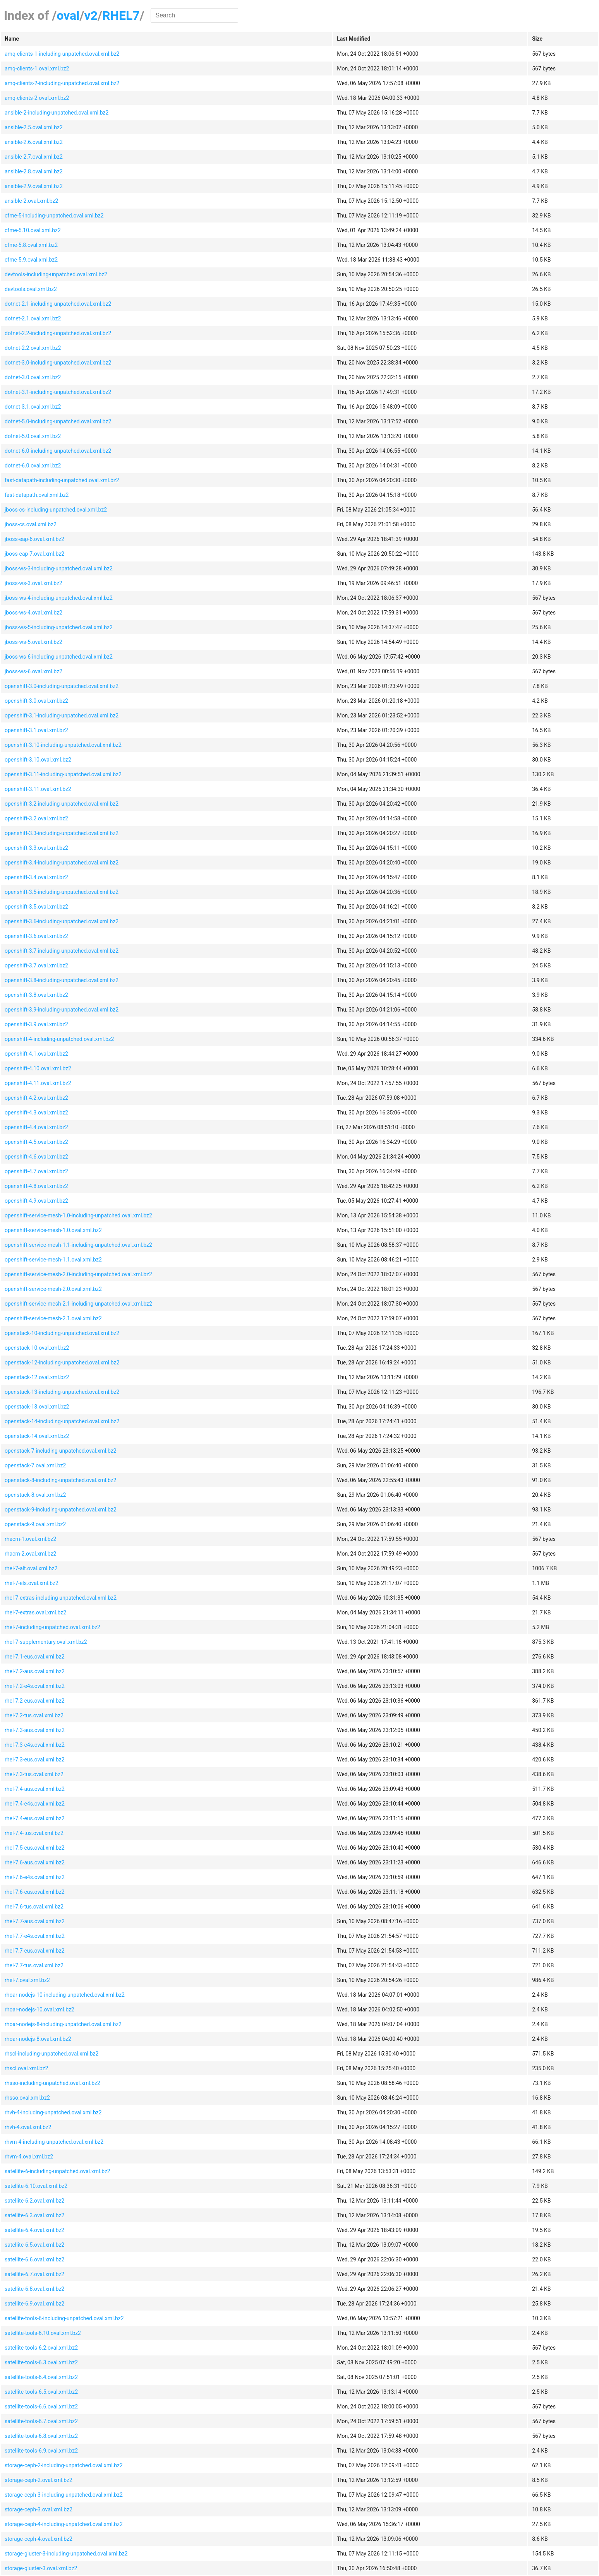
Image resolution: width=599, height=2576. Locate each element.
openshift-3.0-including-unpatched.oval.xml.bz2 (61, 686)
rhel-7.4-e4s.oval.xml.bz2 (35, 1804)
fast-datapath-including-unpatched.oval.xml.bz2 (62, 480)
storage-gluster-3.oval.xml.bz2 (41, 2568)
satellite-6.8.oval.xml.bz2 (34, 2289)
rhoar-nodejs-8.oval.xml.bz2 (38, 2039)
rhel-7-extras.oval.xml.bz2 (35, 1612)
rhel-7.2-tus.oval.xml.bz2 (34, 1715)
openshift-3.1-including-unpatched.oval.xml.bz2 (61, 715)
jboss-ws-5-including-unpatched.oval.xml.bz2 (59, 627)
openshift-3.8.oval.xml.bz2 (36, 995)
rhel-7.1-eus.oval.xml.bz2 (35, 1656)
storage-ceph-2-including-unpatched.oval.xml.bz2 (64, 2465)
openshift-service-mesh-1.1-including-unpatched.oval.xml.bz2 (78, 1245)
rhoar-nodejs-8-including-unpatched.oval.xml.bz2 (63, 2024)
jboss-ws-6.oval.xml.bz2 (33, 671)
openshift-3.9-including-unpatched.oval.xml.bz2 (61, 1009)
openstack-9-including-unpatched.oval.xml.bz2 (61, 1509)
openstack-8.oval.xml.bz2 (35, 1495)
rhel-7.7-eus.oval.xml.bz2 (35, 1951)
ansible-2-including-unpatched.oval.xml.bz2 (56, 113)
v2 (91, 15)
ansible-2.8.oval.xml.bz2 (34, 171)
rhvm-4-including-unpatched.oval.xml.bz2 (54, 2142)
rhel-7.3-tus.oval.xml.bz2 (34, 1774)
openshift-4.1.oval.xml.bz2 (36, 1054)
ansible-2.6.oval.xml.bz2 (34, 142)
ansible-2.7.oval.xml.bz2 (34, 157)
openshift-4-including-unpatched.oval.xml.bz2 (59, 1039)
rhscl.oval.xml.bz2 (26, 2068)
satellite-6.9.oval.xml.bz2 (34, 2303)
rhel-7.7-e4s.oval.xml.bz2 (35, 1936)
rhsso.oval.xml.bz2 (27, 2098)
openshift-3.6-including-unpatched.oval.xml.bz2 (61, 921)
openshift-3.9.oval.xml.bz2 (36, 1024)
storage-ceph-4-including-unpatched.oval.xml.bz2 (64, 2524)
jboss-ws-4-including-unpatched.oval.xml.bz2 (59, 598)
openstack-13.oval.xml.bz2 (37, 1407)
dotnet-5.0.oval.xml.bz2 (33, 436)
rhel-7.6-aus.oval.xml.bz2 (35, 1862)
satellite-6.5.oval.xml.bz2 (34, 2245)
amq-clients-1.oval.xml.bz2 (37, 68)
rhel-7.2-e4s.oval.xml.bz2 (35, 1686)
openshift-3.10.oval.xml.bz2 (38, 760)
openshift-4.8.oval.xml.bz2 (36, 1186)
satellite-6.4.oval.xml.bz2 (34, 2230)
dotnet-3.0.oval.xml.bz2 (33, 377)
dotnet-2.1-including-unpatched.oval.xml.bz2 (58, 304)
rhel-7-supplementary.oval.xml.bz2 (46, 1642)
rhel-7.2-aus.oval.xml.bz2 (35, 1671)
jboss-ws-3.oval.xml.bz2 (33, 583)
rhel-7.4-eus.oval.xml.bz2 (35, 1818)
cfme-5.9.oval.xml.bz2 (31, 260)
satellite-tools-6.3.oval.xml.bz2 (41, 2362)
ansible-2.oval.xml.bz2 (31, 201)
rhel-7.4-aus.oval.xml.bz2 (35, 1789)
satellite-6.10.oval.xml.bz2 (36, 2186)
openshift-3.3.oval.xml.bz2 (36, 848)
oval (68, 15)
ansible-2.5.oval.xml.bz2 (34, 127)
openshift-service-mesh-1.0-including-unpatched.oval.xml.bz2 (78, 1215)
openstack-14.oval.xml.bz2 (37, 1436)
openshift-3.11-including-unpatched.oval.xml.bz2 (63, 774)
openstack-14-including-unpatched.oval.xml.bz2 (62, 1421)
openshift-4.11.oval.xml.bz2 (38, 1083)
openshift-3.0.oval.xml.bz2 (36, 701)
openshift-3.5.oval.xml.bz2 (36, 907)
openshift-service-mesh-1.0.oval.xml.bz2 (53, 1230)
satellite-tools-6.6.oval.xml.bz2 (41, 2406)
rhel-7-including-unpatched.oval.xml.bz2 (52, 1627)
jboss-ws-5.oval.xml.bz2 (33, 642)
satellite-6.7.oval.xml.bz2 (34, 2274)
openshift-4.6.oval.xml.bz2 (36, 1157)
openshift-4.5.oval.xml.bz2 (36, 1142)
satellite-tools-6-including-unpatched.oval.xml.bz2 (64, 2318)
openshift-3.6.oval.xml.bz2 (36, 936)
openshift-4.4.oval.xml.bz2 (36, 1127)
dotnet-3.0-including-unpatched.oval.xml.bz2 (58, 362)
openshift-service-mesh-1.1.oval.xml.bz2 (53, 1259)
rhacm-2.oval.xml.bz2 (30, 1554)
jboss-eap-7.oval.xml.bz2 (34, 554)
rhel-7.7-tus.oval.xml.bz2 (34, 1965)
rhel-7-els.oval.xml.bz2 (31, 1583)
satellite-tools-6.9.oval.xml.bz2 (41, 2451)
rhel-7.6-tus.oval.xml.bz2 (34, 1906)
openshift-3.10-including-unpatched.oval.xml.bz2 (63, 745)
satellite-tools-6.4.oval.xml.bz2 (41, 2377)
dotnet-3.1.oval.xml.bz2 (33, 407)
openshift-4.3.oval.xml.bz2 (36, 1112)
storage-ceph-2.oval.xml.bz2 (38, 2480)
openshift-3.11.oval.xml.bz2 (38, 789)
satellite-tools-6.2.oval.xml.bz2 (41, 2348)
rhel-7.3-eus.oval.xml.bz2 (35, 1759)
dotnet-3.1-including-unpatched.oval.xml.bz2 (58, 392)
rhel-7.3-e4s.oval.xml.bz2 (35, 1745)
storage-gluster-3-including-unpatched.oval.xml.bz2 (66, 2553)
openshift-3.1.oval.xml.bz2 (36, 730)
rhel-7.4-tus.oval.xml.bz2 (34, 1833)
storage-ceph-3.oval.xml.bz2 (38, 2509)
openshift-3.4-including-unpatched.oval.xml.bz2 (61, 862)
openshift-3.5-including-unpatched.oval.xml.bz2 (61, 892)
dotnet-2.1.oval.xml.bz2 (33, 318)
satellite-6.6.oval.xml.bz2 (34, 2259)
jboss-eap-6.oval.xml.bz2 (34, 539)
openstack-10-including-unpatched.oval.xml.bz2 (62, 1333)
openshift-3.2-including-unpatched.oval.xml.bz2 (61, 804)
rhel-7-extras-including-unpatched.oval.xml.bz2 (61, 1598)
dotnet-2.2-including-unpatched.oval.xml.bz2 (58, 333)
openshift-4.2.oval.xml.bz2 (36, 1098)
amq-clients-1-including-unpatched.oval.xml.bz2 (62, 54)
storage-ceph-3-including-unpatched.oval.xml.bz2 (64, 2495)
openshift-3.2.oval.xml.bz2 (36, 818)
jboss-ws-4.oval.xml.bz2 (33, 612)
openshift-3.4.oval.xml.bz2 (36, 877)
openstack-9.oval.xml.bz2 (35, 1524)
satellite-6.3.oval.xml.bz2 (34, 2215)
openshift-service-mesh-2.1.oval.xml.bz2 (53, 1318)
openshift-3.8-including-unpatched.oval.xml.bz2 (61, 980)
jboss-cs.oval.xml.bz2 (31, 524)
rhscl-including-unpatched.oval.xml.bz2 (51, 2054)
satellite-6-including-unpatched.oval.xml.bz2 (57, 2171)
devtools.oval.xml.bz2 (31, 289)
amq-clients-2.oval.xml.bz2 (37, 98)
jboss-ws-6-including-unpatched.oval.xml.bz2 (59, 657)
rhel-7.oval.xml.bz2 (27, 1980)
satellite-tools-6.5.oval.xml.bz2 (41, 2392)
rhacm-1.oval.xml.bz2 (30, 1539)
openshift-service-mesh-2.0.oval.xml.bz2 (53, 1289)
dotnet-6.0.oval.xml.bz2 (33, 465)
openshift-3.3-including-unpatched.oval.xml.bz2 (61, 833)
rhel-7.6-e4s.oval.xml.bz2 (35, 1877)
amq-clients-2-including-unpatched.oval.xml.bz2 (62, 83)
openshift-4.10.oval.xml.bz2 (38, 1068)
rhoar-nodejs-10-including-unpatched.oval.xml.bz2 (65, 1995)
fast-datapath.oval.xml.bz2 (37, 495)
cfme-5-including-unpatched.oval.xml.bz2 (54, 215)
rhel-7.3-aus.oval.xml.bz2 (35, 1730)
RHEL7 (121, 15)
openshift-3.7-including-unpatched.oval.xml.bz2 (61, 951)
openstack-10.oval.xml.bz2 (37, 1348)
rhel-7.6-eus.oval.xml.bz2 (35, 1892)
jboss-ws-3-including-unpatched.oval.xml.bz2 (59, 568)
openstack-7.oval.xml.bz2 (35, 1465)
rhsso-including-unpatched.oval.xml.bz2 (52, 2083)
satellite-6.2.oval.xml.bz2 (34, 2201)
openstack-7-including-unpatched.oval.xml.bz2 (61, 1451)
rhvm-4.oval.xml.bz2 (29, 2156)
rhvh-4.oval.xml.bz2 (28, 2127)
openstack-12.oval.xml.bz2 (37, 1377)
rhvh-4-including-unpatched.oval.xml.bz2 (53, 2112)
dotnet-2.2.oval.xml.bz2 (33, 348)
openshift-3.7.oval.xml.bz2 (36, 965)
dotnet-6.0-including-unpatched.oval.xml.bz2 (58, 451)
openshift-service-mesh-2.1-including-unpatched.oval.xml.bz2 (78, 1304)
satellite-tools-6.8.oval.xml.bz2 (41, 2436)
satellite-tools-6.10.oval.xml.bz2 (43, 2333)
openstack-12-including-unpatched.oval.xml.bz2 (62, 1362)
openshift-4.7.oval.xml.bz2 (36, 1171)
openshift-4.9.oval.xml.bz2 (36, 1201)
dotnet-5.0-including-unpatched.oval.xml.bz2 (58, 421)
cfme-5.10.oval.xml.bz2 (33, 230)
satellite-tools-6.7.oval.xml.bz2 (41, 2421)
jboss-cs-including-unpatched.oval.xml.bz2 (56, 510)
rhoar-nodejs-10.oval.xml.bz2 (39, 2009)
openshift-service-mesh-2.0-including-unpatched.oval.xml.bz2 (78, 1274)
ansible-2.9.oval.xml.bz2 (34, 186)
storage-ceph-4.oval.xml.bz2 (38, 2539)
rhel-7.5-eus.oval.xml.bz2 (35, 1848)
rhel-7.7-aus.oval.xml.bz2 (35, 1921)
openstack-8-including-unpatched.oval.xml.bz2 (61, 1480)
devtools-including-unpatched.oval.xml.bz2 (56, 274)
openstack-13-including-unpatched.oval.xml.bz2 (62, 1392)
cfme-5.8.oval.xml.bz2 (31, 245)
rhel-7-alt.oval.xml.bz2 (31, 1568)
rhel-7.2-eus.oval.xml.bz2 (35, 1701)
